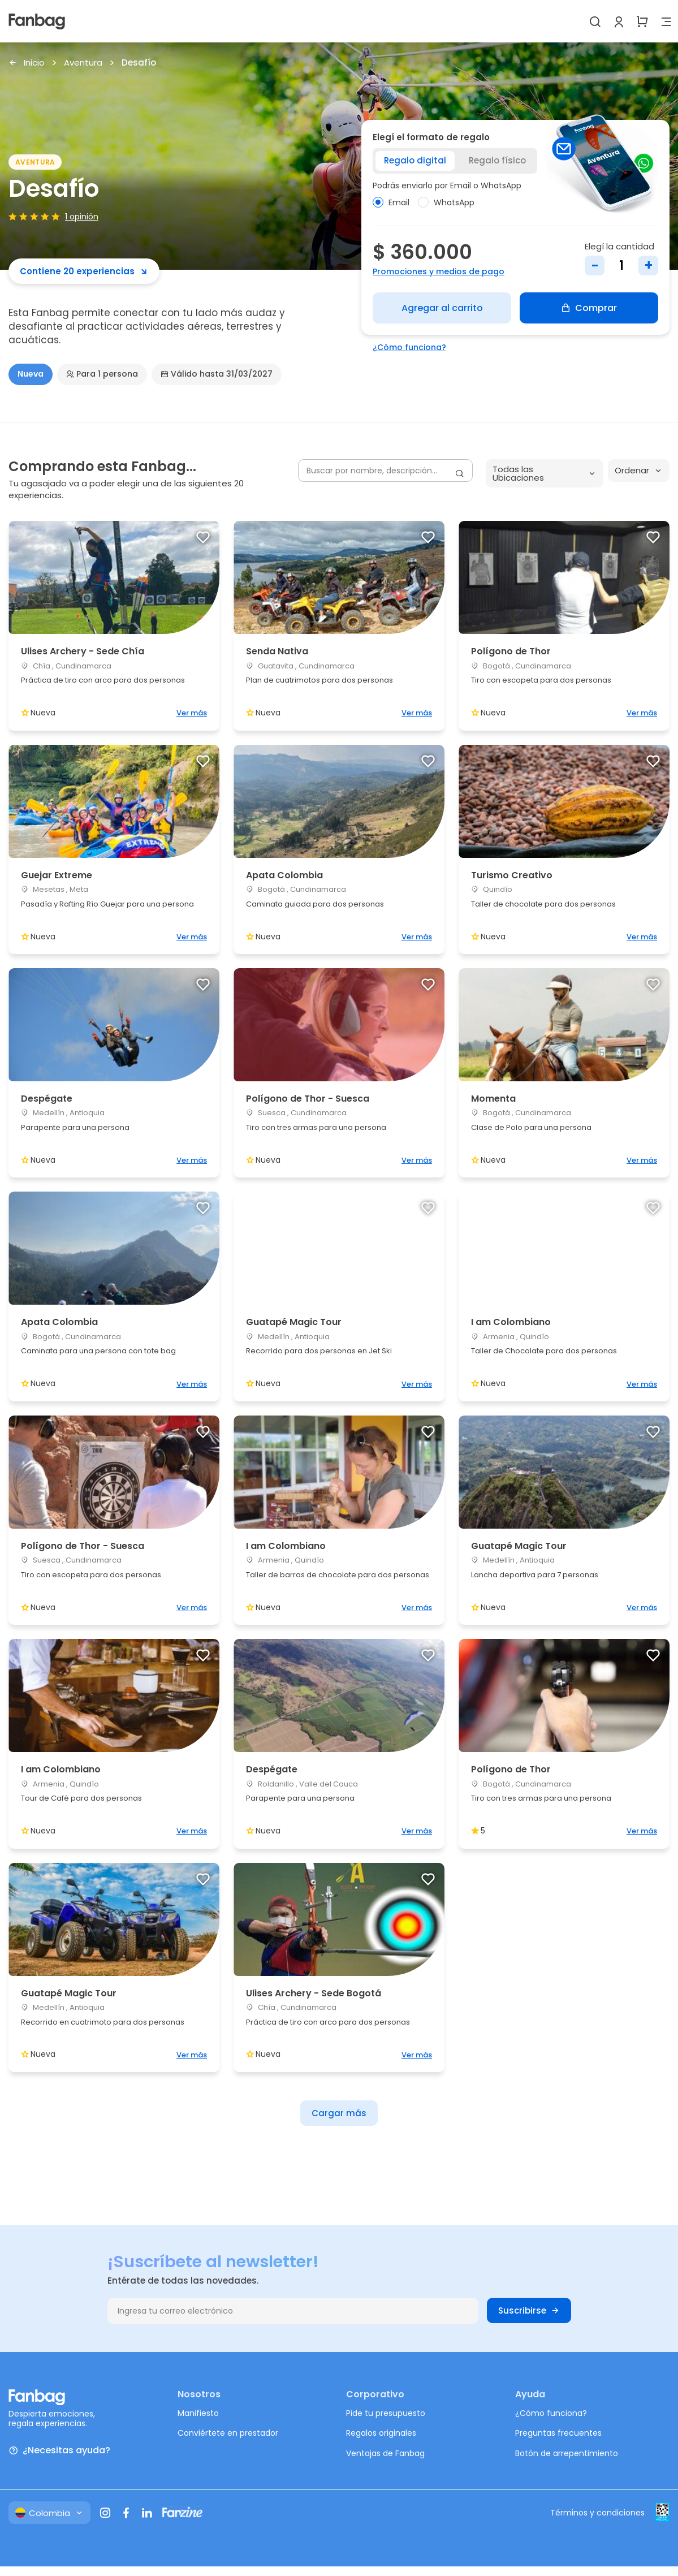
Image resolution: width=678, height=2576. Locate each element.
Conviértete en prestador (228, 2433)
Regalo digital (415, 160)
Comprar (589, 307)
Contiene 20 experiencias (84, 271)
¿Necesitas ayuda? (59, 2451)
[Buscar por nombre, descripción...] (385, 470)
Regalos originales (381, 2433)
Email (391, 202)
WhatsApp (446, 202)
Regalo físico (497, 160)
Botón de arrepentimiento (566, 2453)
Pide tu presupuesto (385, 2413)
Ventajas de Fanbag (385, 2453)
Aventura (83, 63)
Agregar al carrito (442, 307)
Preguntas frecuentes (558, 2433)
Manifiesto (198, 2413)
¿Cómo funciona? (409, 347)
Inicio (26, 63)
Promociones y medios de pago (438, 271)
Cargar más (339, 2113)
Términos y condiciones (597, 2512)
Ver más (191, 713)
